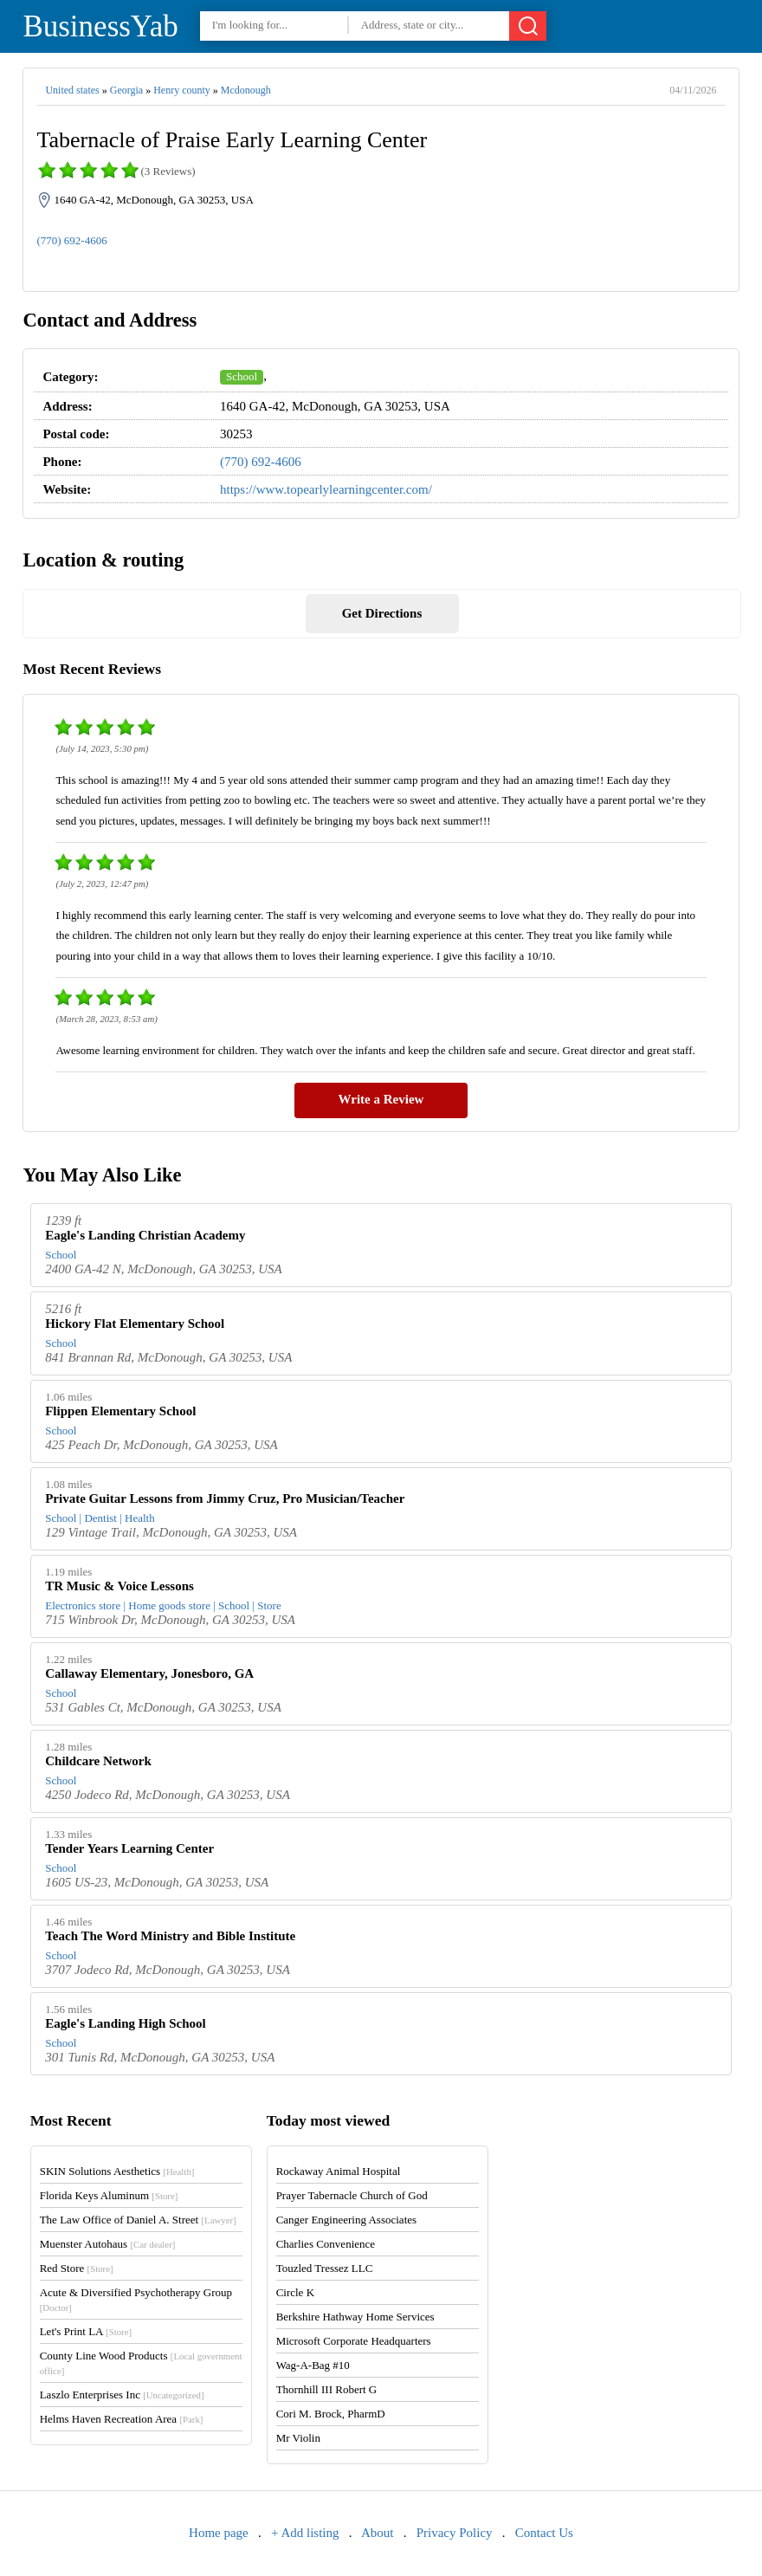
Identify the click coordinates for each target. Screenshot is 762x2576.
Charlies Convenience (325, 2243)
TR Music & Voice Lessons (119, 1586)
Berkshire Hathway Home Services (355, 2316)
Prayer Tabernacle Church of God (352, 2195)
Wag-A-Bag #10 (313, 2365)
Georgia (126, 90)
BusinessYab (100, 26)
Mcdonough (246, 90)
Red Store (76, 2268)
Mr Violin (298, 2437)
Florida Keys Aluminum (109, 2195)
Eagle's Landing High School (125, 2023)
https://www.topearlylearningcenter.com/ (326, 489)
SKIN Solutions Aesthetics (117, 2171)
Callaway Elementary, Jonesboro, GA (149, 1673)
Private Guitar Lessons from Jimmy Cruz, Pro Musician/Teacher (224, 1498)
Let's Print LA (86, 2331)
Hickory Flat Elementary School (134, 1323)
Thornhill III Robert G (327, 2389)
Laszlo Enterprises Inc (122, 2394)
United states (72, 90)
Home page (219, 2533)
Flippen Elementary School (120, 1411)
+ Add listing (305, 2533)
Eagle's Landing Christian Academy (145, 1235)
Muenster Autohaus (108, 2243)
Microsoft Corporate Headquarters (353, 2340)
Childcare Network (98, 1761)
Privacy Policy (455, 2533)
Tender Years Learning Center (129, 1848)
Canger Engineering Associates (346, 2219)
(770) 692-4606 (71, 240)
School (241, 376)
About (377, 2533)
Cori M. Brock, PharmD (330, 2413)
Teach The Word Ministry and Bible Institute (170, 1936)
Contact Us (544, 2533)
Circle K (295, 2292)
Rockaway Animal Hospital (338, 2171)
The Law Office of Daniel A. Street (138, 2219)
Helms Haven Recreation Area (121, 2418)
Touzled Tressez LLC (324, 2268)
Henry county (181, 90)
